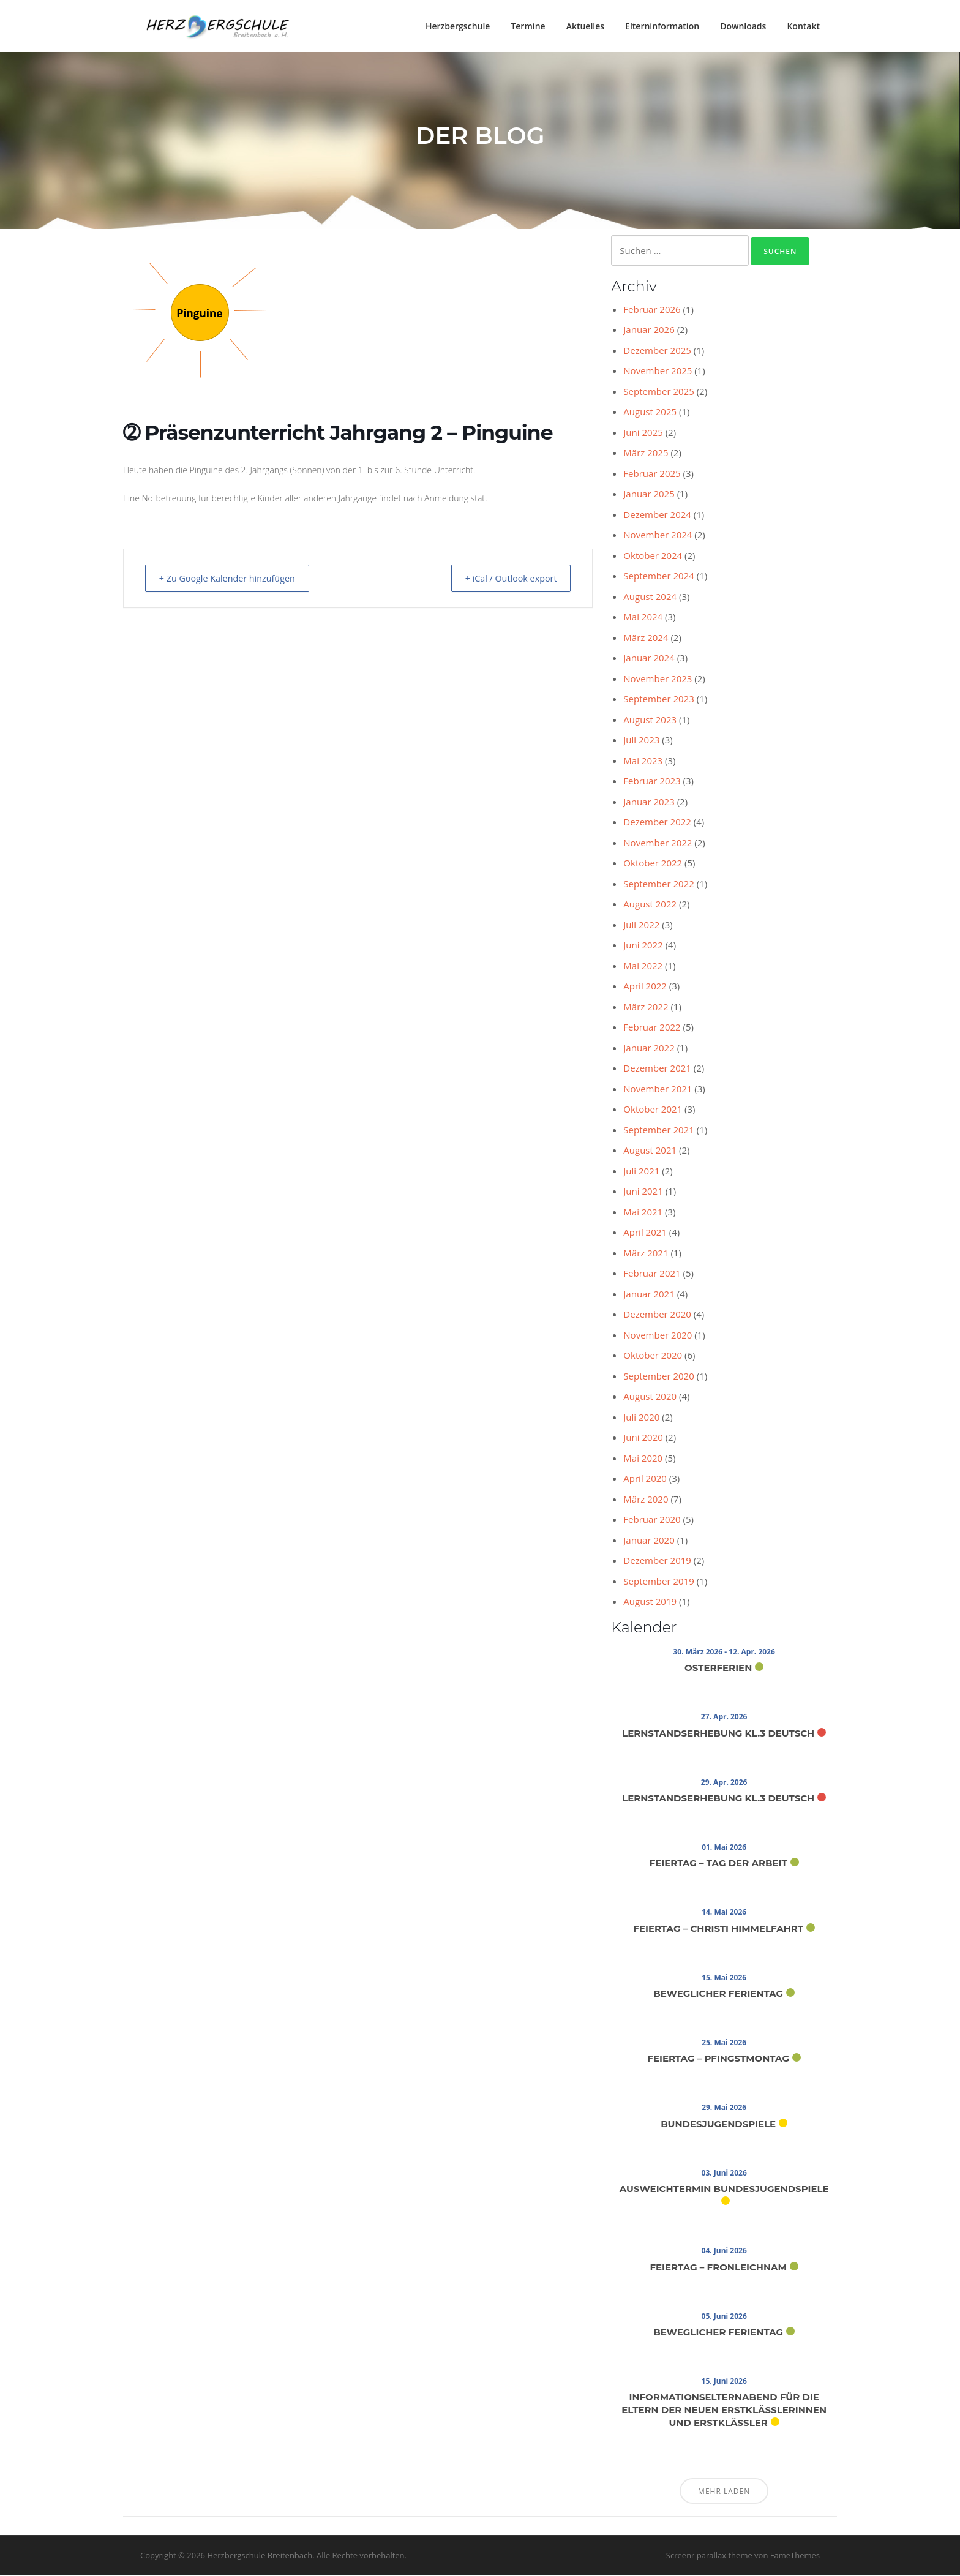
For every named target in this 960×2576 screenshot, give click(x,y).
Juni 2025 (642, 433)
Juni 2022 (642, 946)
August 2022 (650, 905)
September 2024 (658, 577)
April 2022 (645, 987)
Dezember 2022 (657, 823)
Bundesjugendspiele (718, 2125)
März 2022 (645, 1008)
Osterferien (718, 1669)
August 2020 (650, 1397)
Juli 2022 (641, 926)
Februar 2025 (651, 474)
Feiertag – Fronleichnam (718, 2268)
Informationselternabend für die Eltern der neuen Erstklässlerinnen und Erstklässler (724, 2411)
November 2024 (657, 536)
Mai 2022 (642, 967)
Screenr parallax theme (709, 2556)
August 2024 (650, 597)
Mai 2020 (642, 1459)
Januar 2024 (648, 659)
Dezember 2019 (657, 1561)
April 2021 (645, 1233)
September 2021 (658, 1131)
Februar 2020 (651, 1520)
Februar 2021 (651, 1274)
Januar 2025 (648, 495)
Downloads (743, 26)
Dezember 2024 (657, 515)
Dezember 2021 (657, 1069)
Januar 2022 (648, 1049)
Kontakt (803, 26)
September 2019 (658, 1582)
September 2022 (658, 885)
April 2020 (645, 1479)
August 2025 (650, 413)
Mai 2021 (642, 1213)
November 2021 (657, 1090)
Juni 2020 (642, 1438)
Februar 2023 (651, 782)
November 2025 (657, 372)
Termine (528, 26)
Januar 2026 (648, 331)
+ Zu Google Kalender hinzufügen (234, 579)
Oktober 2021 (652, 1110)
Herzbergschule (458, 26)
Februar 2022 (651, 1028)
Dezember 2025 (657, 351)
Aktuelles (585, 26)
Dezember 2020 (657, 1315)
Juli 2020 (641, 1418)
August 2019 (650, 1602)
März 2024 (645, 639)
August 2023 (650, 721)
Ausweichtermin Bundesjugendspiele (724, 2190)
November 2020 (657, 1336)
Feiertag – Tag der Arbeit (718, 1864)
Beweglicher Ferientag (718, 1994)
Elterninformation (662, 26)
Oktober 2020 (652, 1356)
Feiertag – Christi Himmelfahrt (718, 1930)
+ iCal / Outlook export (505, 579)
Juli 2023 (641, 741)
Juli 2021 (641, 1172)
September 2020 (658, 1377)
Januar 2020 (648, 1541)
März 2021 (645, 1254)
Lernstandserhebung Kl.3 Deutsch (718, 1734)
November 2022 (657, 844)
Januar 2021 (648, 1295)
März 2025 (645, 454)
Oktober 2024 (652, 556)
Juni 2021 (642, 1192)
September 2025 (658, 392)
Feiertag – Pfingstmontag (718, 2059)
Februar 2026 (651, 310)
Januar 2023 (648, 803)
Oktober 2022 (652, 864)
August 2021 (650, 1151)
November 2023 (657, 680)
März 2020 (645, 1500)
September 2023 (658, 700)
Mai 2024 (642, 618)
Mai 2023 (642, 762)
